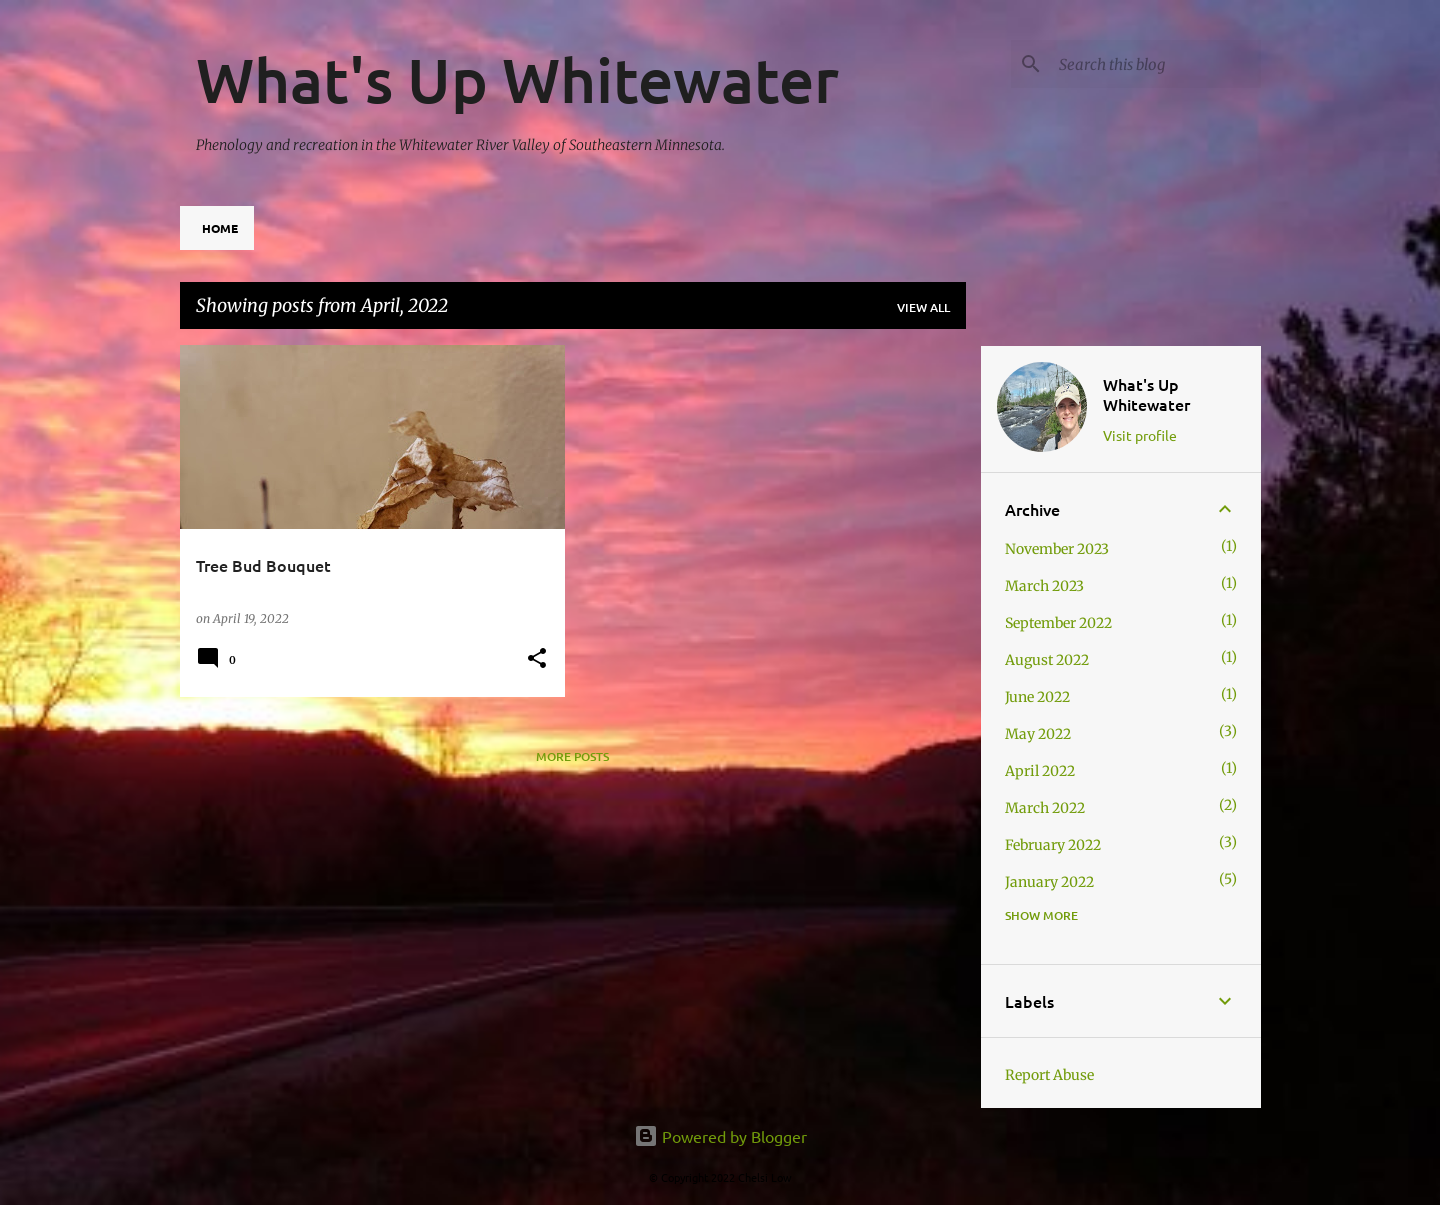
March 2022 (1045, 808)
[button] (537, 659)
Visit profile (1140, 435)
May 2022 (1038, 734)
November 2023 (1057, 549)
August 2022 (1047, 660)
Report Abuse (1049, 1075)
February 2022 (1053, 845)
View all (923, 307)
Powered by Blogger (720, 1136)
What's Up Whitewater (517, 79)
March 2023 (1044, 586)
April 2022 (1040, 771)
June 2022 (1037, 697)
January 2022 (1049, 882)
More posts (572, 756)
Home (220, 228)
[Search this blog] (1156, 64)
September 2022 (1058, 623)
